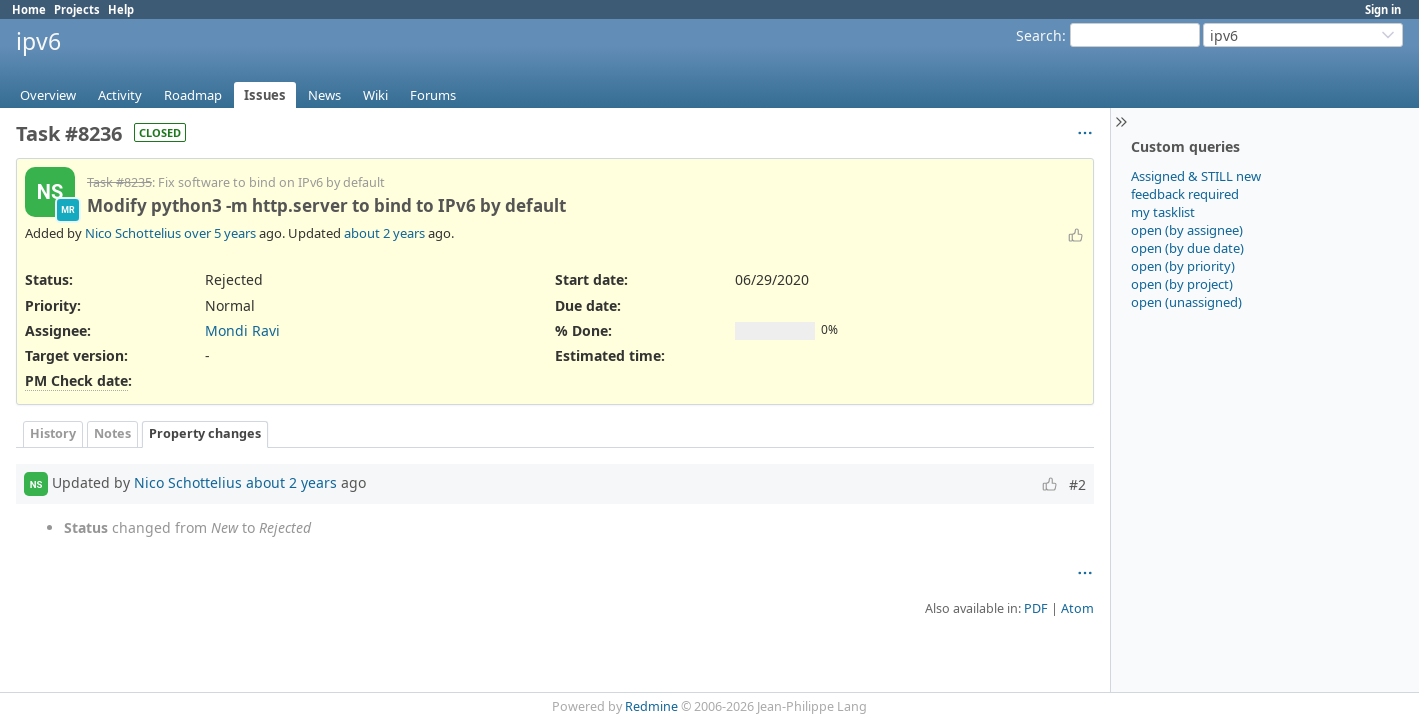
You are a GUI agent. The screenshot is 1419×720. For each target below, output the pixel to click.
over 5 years (220, 233)
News (324, 95)
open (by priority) (1183, 266)
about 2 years (384, 233)
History (53, 433)
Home (29, 9)
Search (1039, 35)
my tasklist (1163, 212)
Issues (265, 95)
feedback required (1185, 194)
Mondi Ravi (242, 330)
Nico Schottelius (133, 233)
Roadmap (193, 95)
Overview (48, 95)
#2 (1077, 484)
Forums (433, 95)
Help (121, 9)
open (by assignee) (1187, 230)
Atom (1077, 608)
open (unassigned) (1186, 302)
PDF (1036, 608)
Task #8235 (119, 182)
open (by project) (1182, 284)
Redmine (651, 706)
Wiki (375, 95)
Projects (77, 9)
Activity (120, 95)
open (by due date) (1187, 248)
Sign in (1383, 9)
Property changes (205, 433)
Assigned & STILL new (1196, 176)
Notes (112, 433)
